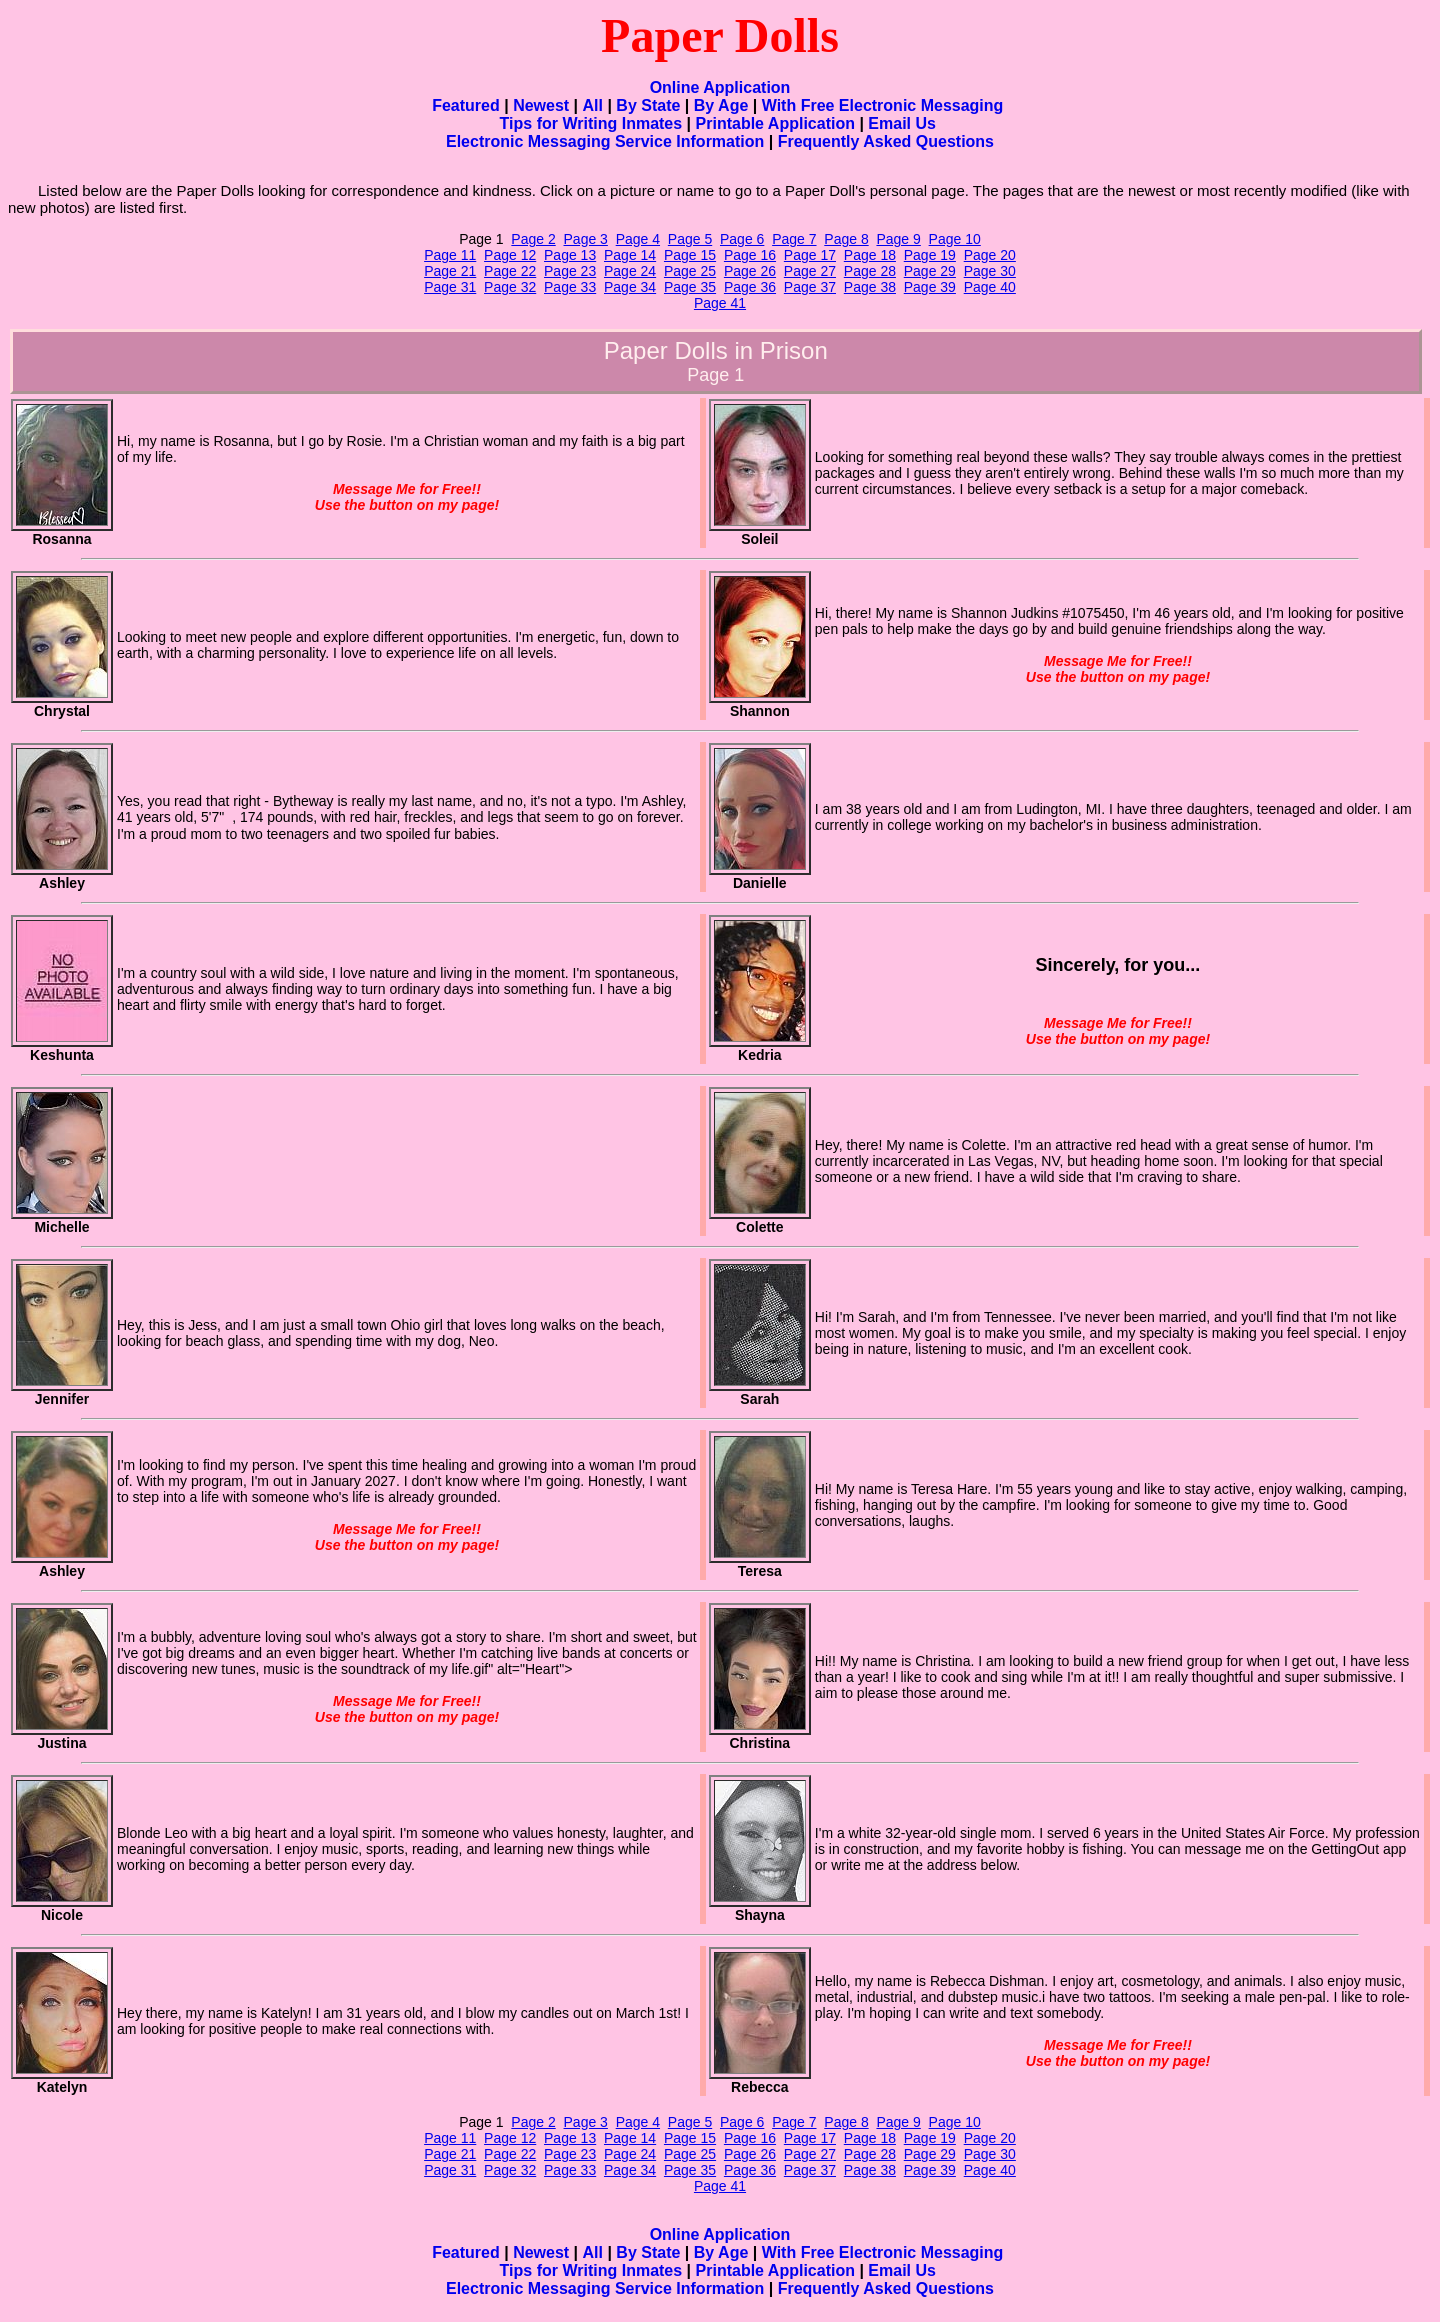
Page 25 (690, 271)
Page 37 (810, 287)
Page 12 (510, 255)
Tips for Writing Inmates (591, 123)
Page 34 (630, 287)
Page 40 (990, 287)
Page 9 (898, 239)
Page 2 (533, 239)
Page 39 (930, 287)
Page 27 (810, 271)
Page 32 (510, 287)
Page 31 (450, 287)
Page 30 (990, 271)
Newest (541, 105)
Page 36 (750, 287)
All (593, 105)
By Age (721, 105)
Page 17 (810, 255)
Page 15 (690, 255)
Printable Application (775, 123)
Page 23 (570, 271)
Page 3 (586, 239)
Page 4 (638, 239)
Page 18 (870, 255)
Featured (466, 105)
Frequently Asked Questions (886, 141)
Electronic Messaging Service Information (605, 141)
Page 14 (630, 255)
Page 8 (846, 239)
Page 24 (630, 271)
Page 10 (955, 239)
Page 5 (690, 239)
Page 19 (930, 255)
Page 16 (750, 255)
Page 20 (990, 255)
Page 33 (570, 287)
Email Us (902, 123)
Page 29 (930, 271)
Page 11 (450, 255)
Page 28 (870, 271)
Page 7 (794, 239)
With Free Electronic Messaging (883, 105)
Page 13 (570, 255)
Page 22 (510, 271)
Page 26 (750, 271)
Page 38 (870, 287)
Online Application (720, 87)
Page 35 (690, 287)
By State (648, 105)
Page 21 (450, 271)
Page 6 (742, 239)
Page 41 (720, 303)
